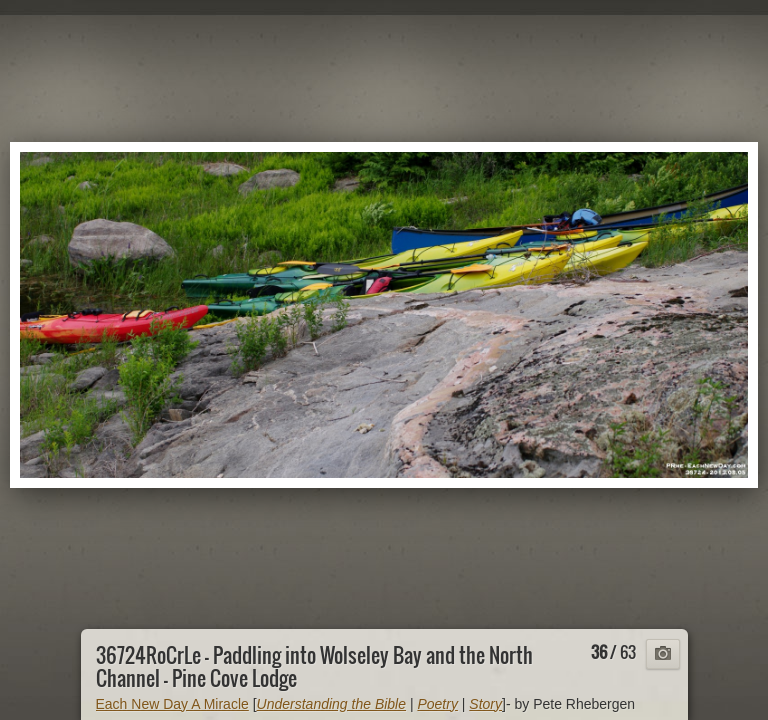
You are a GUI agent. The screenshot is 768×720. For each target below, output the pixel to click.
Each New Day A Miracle (172, 704)
